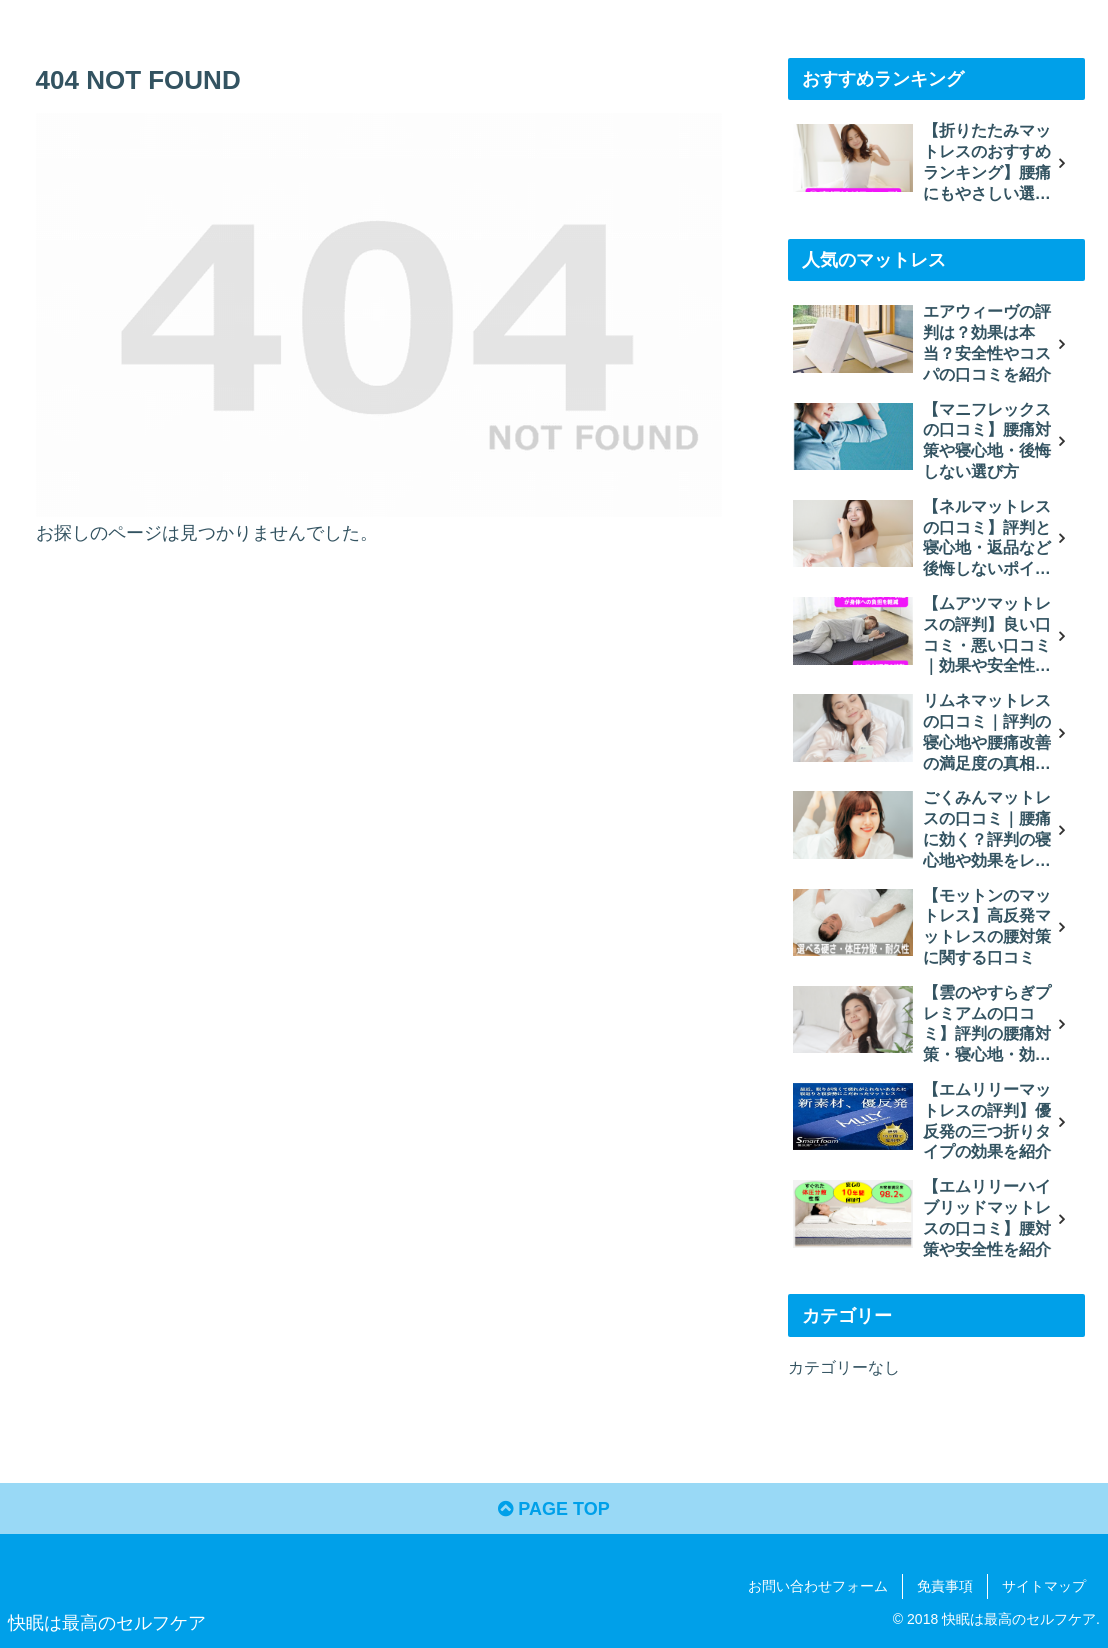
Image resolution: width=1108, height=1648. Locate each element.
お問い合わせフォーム (818, 1586)
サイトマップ (1044, 1586)
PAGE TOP (553, 1509)
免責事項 (945, 1586)
